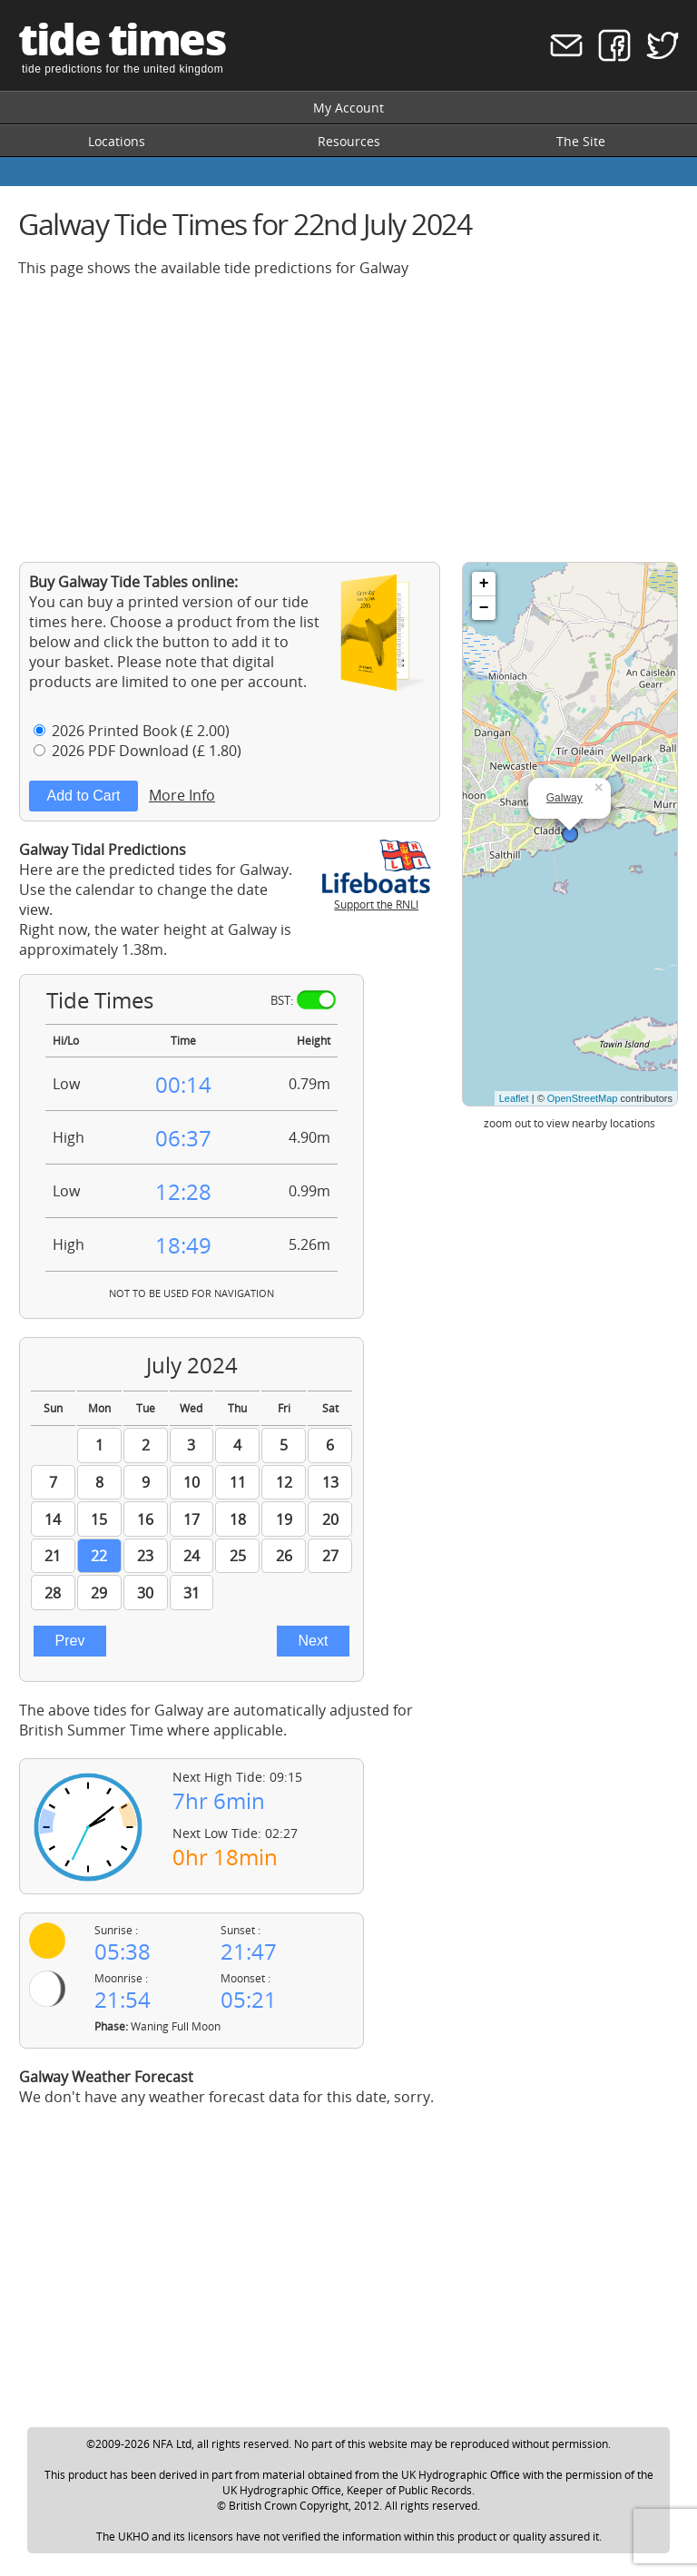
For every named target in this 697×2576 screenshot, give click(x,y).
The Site (580, 141)
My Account (348, 107)
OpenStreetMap (582, 1098)
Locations (116, 141)
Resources (349, 141)
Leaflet (514, 1098)
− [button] (484, 608)
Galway (564, 797)
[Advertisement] (348, 419)
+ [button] (484, 584)
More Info (182, 795)
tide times (121, 38)
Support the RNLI (376, 896)
